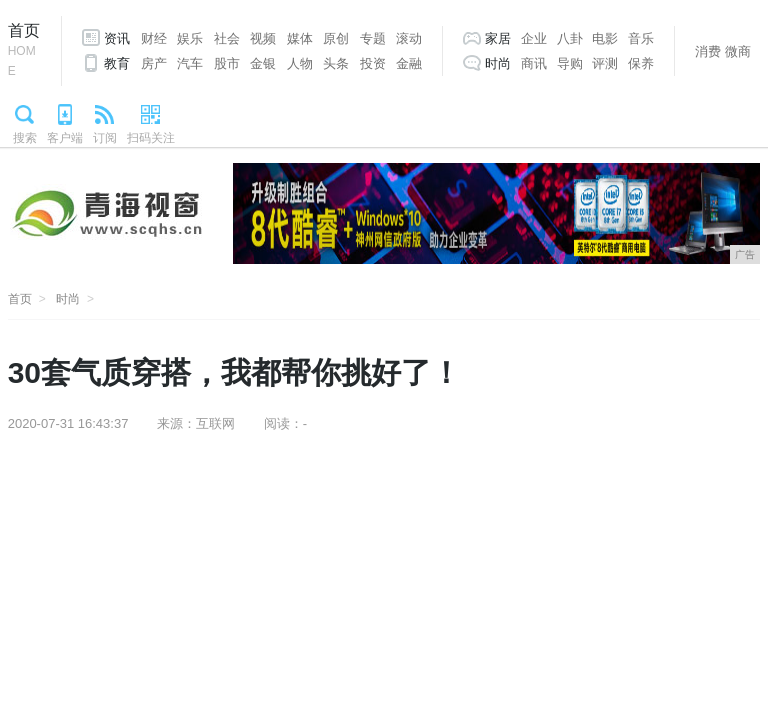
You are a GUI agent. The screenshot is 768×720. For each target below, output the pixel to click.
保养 (641, 63)
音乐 (641, 38)
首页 (24, 51)
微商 (738, 51)
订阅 (105, 138)
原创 (336, 38)
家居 (498, 38)
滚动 (409, 38)
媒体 (300, 38)
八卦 (570, 38)
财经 (154, 38)
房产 (154, 63)
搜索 (25, 138)
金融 (409, 63)
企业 (534, 38)
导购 (570, 63)
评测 (605, 63)
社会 (227, 38)
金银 (263, 63)
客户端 (65, 138)
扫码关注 (151, 138)
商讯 (534, 63)
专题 (373, 38)
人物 (300, 63)
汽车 (190, 63)
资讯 (117, 38)
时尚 (498, 63)
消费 (708, 51)
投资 (373, 63)
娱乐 (190, 38)
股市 (227, 63)
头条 (336, 63)
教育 (117, 63)
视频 (263, 38)
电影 (605, 38)
